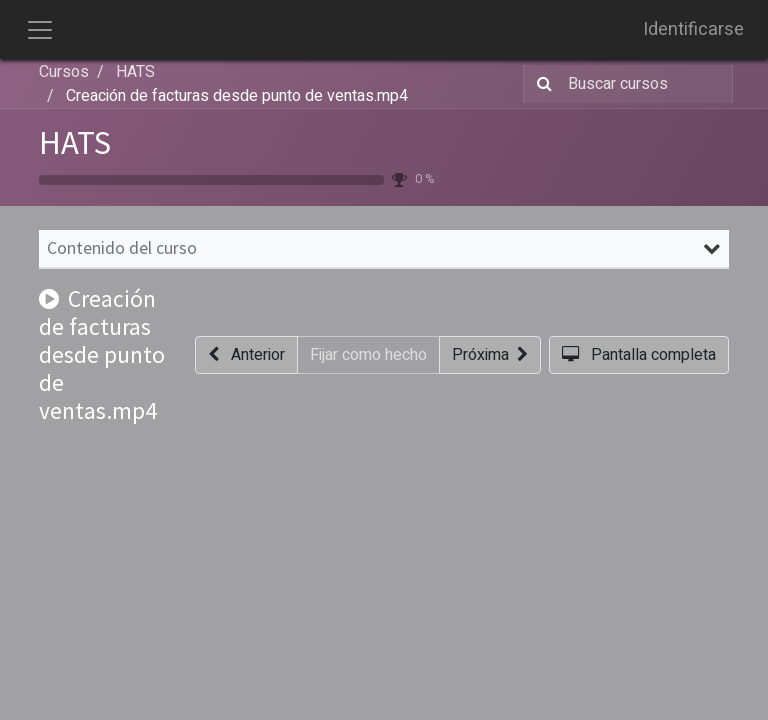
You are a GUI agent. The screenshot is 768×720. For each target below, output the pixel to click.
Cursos (64, 72)
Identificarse (693, 29)
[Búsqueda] (540, 84)
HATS (75, 142)
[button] (246, 355)
